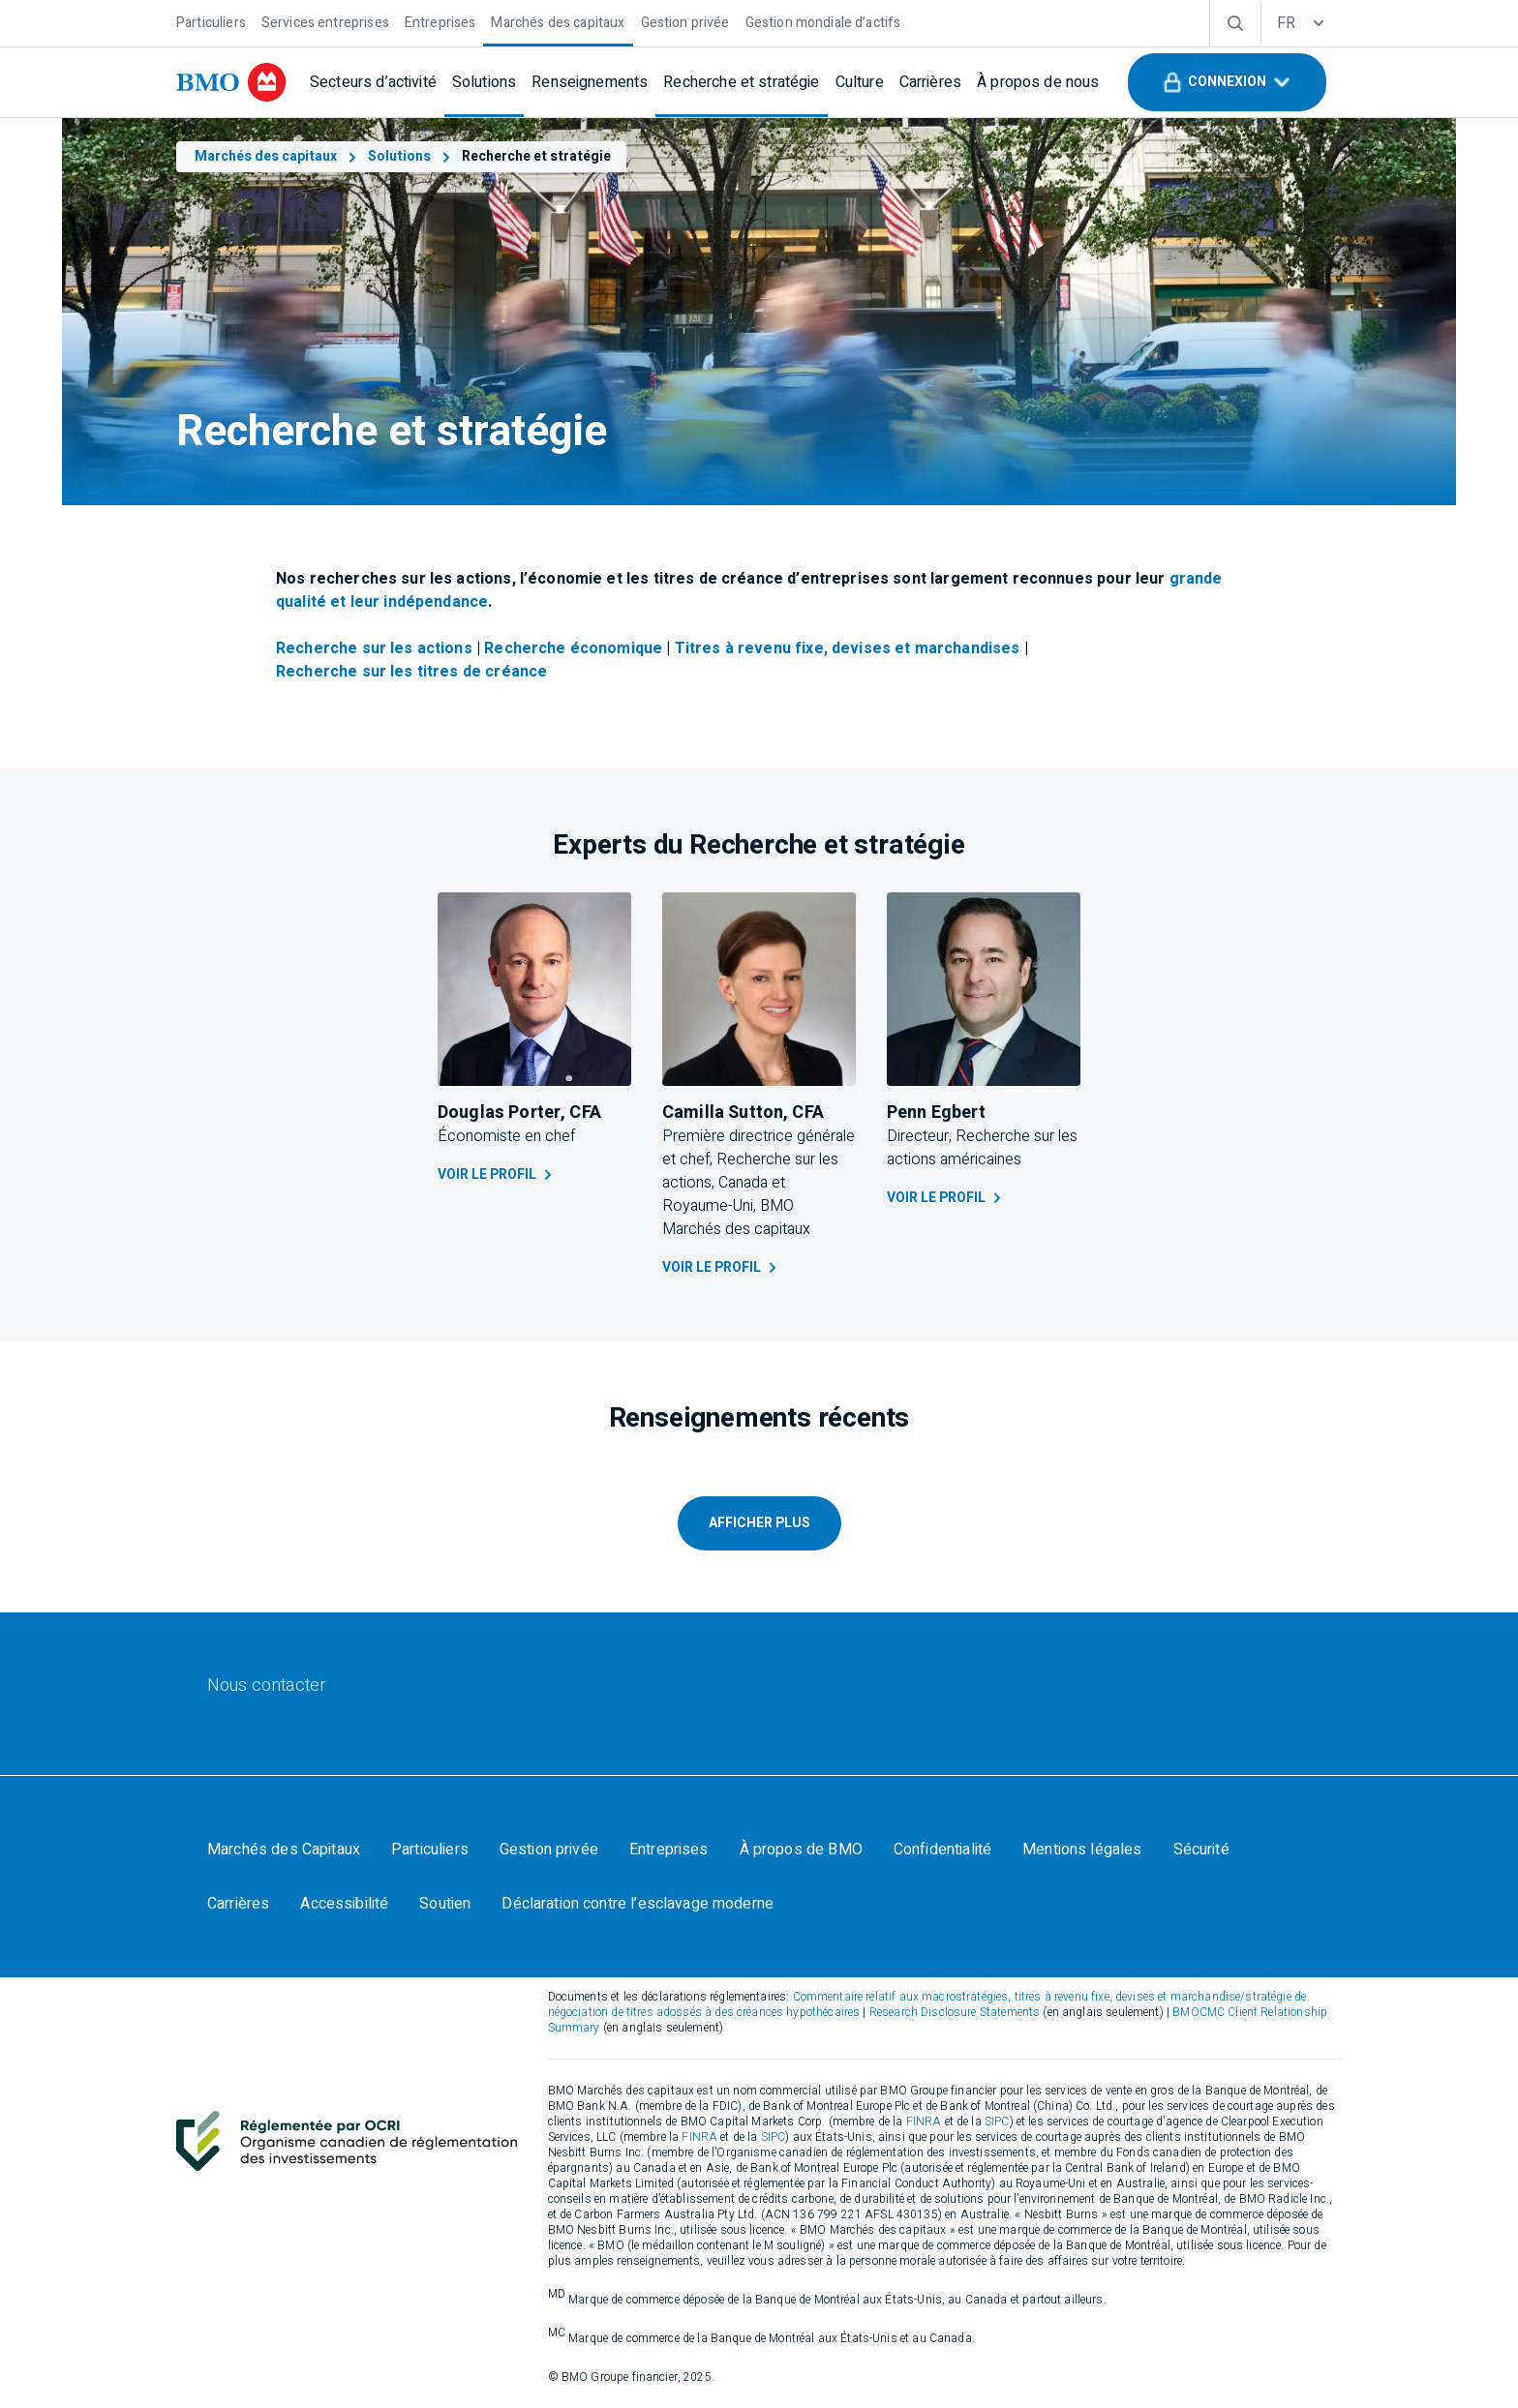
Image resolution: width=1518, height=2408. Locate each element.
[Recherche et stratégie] (741, 82)
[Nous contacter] (266, 1686)
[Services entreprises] (325, 21)
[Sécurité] (1201, 1849)
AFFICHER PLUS (759, 1523)
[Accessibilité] (344, 1903)
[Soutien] (445, 1903)
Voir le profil (497, 1174)
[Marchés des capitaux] (557, 21)
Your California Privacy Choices (908, 1903)
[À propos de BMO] (801, 1849)
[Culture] (860, 82)
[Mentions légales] (1081, 1849)
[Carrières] (930, 82)
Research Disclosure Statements (955, 2012)
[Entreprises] (440, 21)
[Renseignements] (589, 82)
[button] (1227, 82)
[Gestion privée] (685, 21)
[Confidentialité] (942, 1849)
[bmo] (231, 82)
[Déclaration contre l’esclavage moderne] (637, 1903)
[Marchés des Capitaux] (283, 1849)
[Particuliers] (211, 21)
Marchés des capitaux (277, 156)
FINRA (924, 2121)
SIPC (997, 2121)
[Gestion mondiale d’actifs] (823, 21)
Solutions (411, 156)
